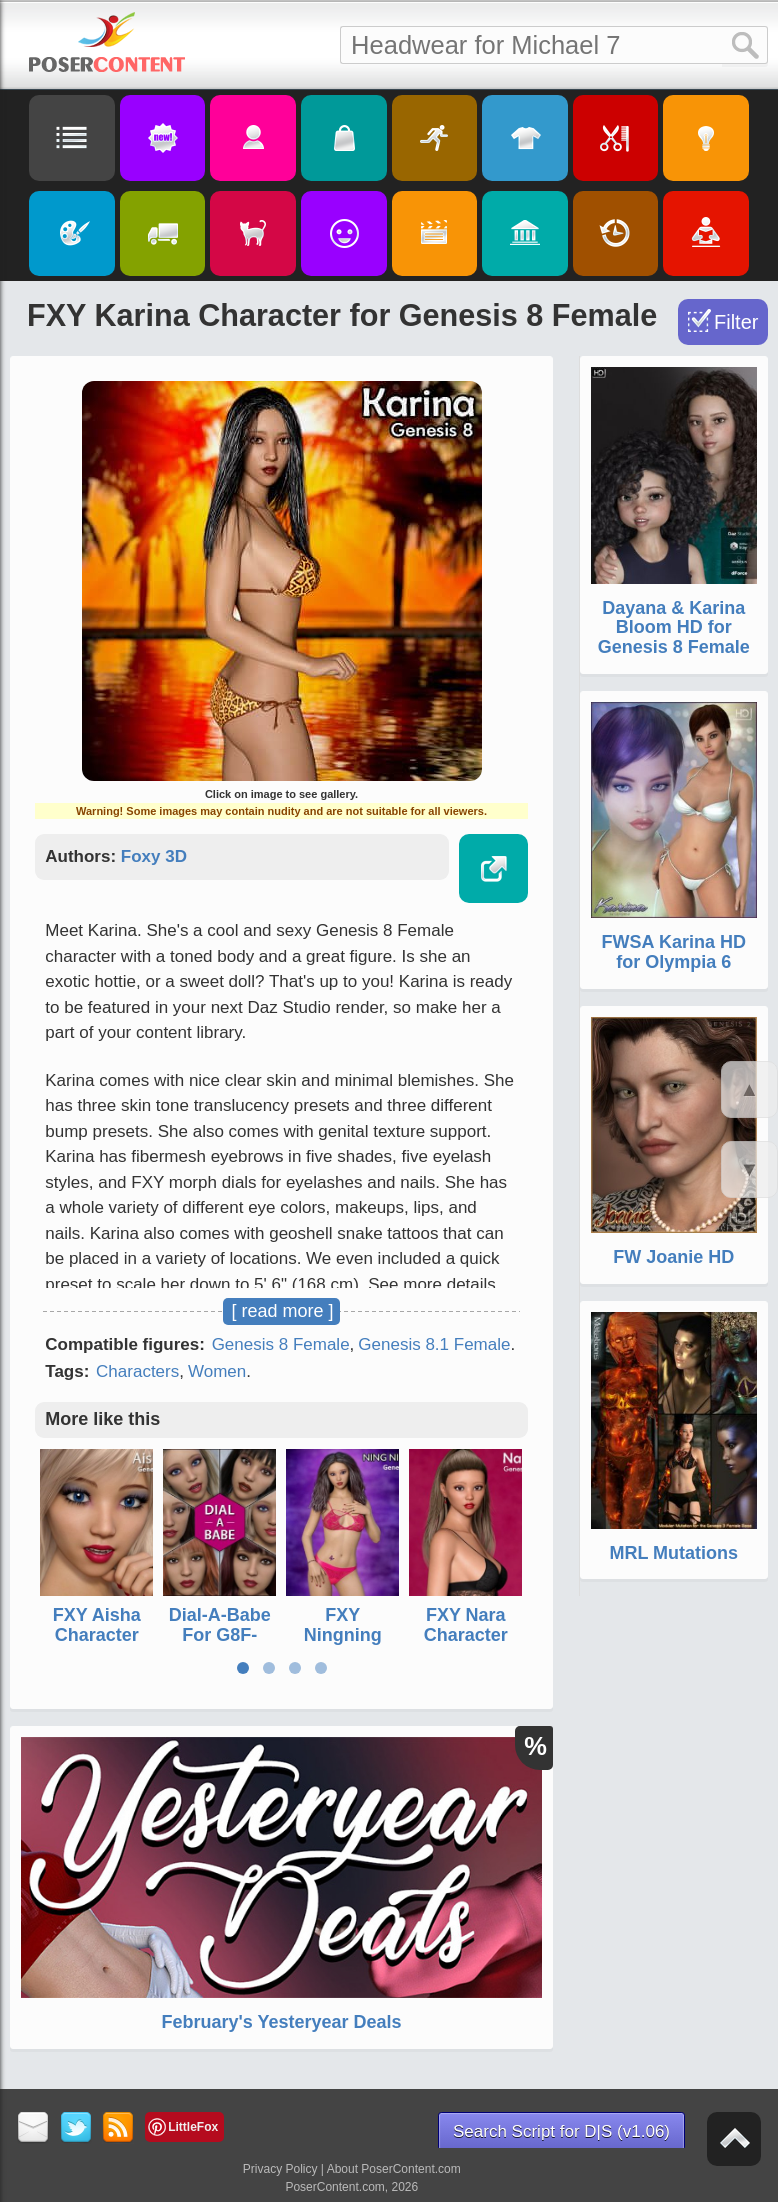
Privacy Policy (280, 2169)
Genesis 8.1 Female (434, 1344)
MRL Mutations (673, 1553)
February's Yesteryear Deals (281, 2022)
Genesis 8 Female (281, 1344)
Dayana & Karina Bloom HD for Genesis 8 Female (674, 628)
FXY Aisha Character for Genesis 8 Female (96, 1644)
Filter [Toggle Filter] (736, 322)
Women (217, 1371)
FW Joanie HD (673, 1257)
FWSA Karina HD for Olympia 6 (674, 952)
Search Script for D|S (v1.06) (561, 2131)
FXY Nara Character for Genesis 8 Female (465, 1644)
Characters (137, 1371)
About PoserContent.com (394, 2169)
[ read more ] (282, 1311)
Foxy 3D (154, 856)
